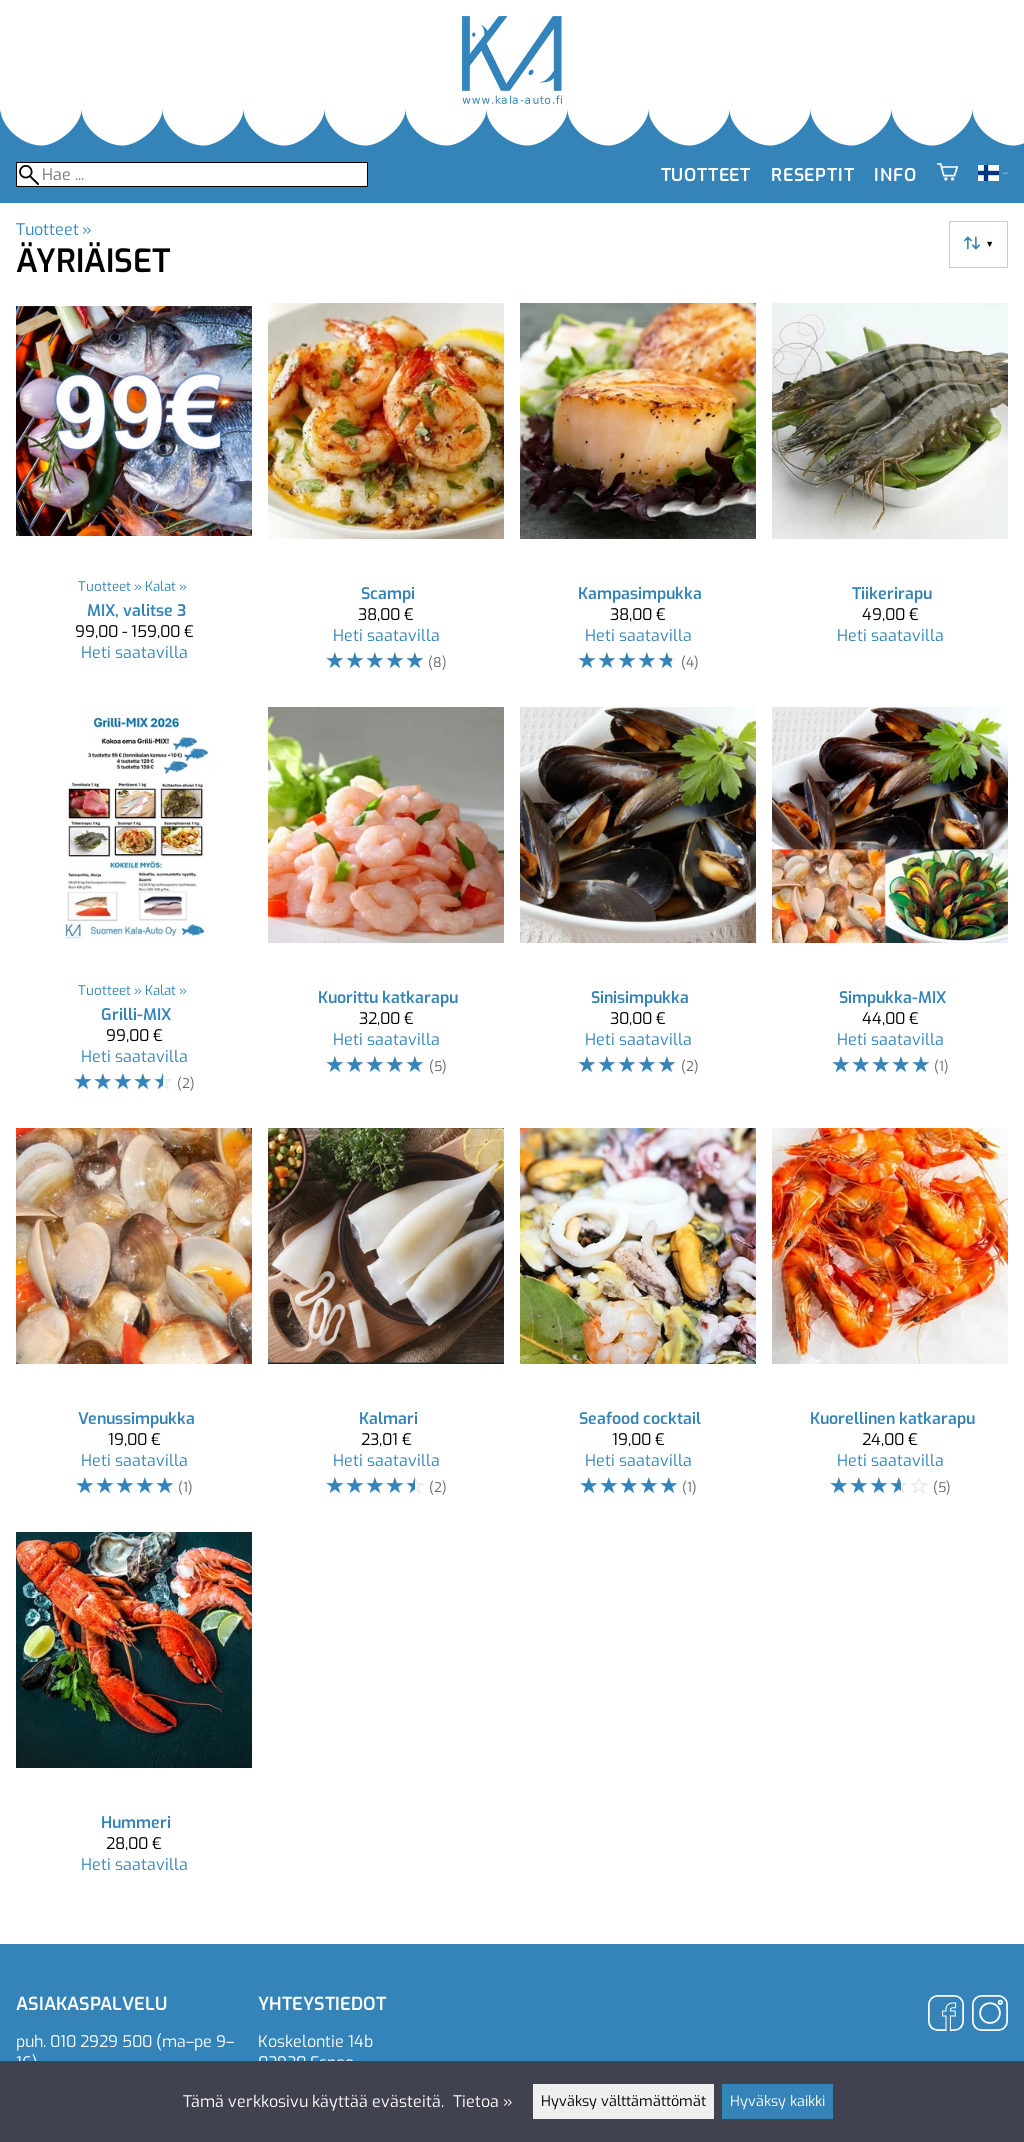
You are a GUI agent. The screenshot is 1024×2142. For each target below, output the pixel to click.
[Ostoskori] (947, 175)
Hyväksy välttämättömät (623, 2101)
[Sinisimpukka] (638, 909)
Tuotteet (706, 175)
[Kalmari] (386, 1322)
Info (895, 175)
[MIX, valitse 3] (134, 497)
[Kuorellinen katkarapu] (890, 1322)
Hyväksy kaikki (777, 2101)
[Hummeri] (134, 1711)
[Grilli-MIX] (134, 909)
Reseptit (812, 175)
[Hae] (192, 174)
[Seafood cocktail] (638, 1322)
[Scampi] (386, 497)
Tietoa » (483, 2101)
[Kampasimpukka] (638, 497)
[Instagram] (990, 2015)
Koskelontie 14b (315, 2041)
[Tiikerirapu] (890, 497)
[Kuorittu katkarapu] (386, 909)
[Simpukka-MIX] (890, 909)
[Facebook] (946, 2015)
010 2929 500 (101, 2041)
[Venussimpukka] (134, 1322)
